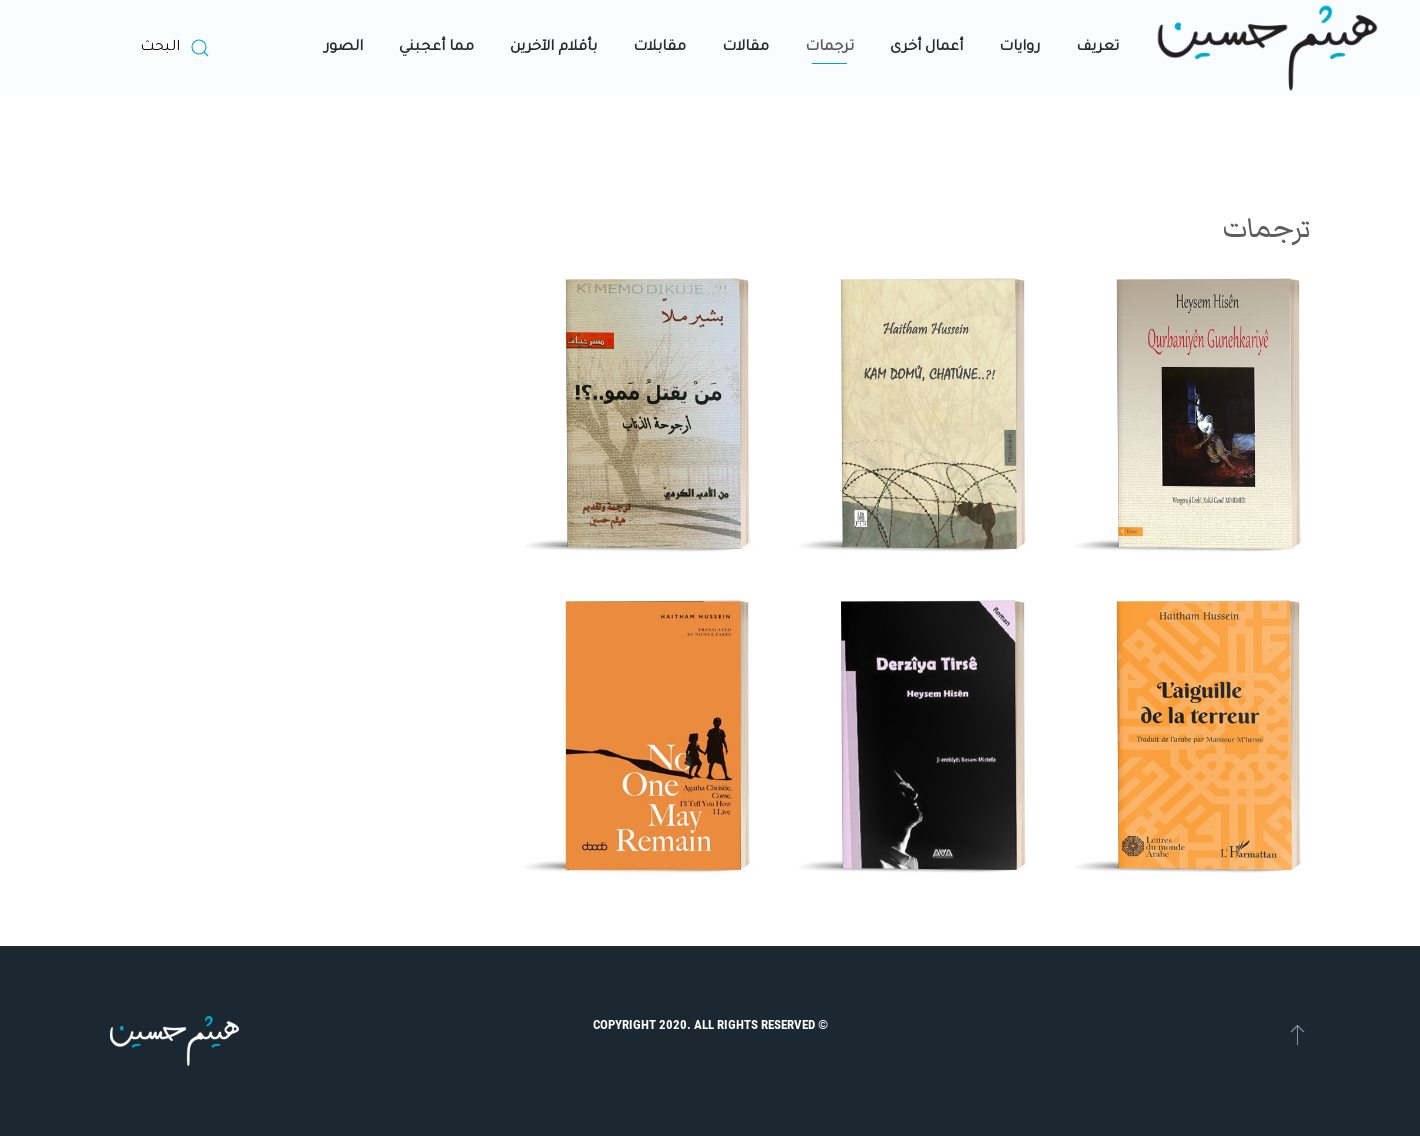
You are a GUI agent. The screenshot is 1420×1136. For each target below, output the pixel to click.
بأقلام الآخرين (553, 48)
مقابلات (659, 48)
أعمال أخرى (926, 48)
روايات (1019, 48)
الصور (343, 48)
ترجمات (829, 48)
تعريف (1097, 48)
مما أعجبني (436, 48)
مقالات (745, 48)
